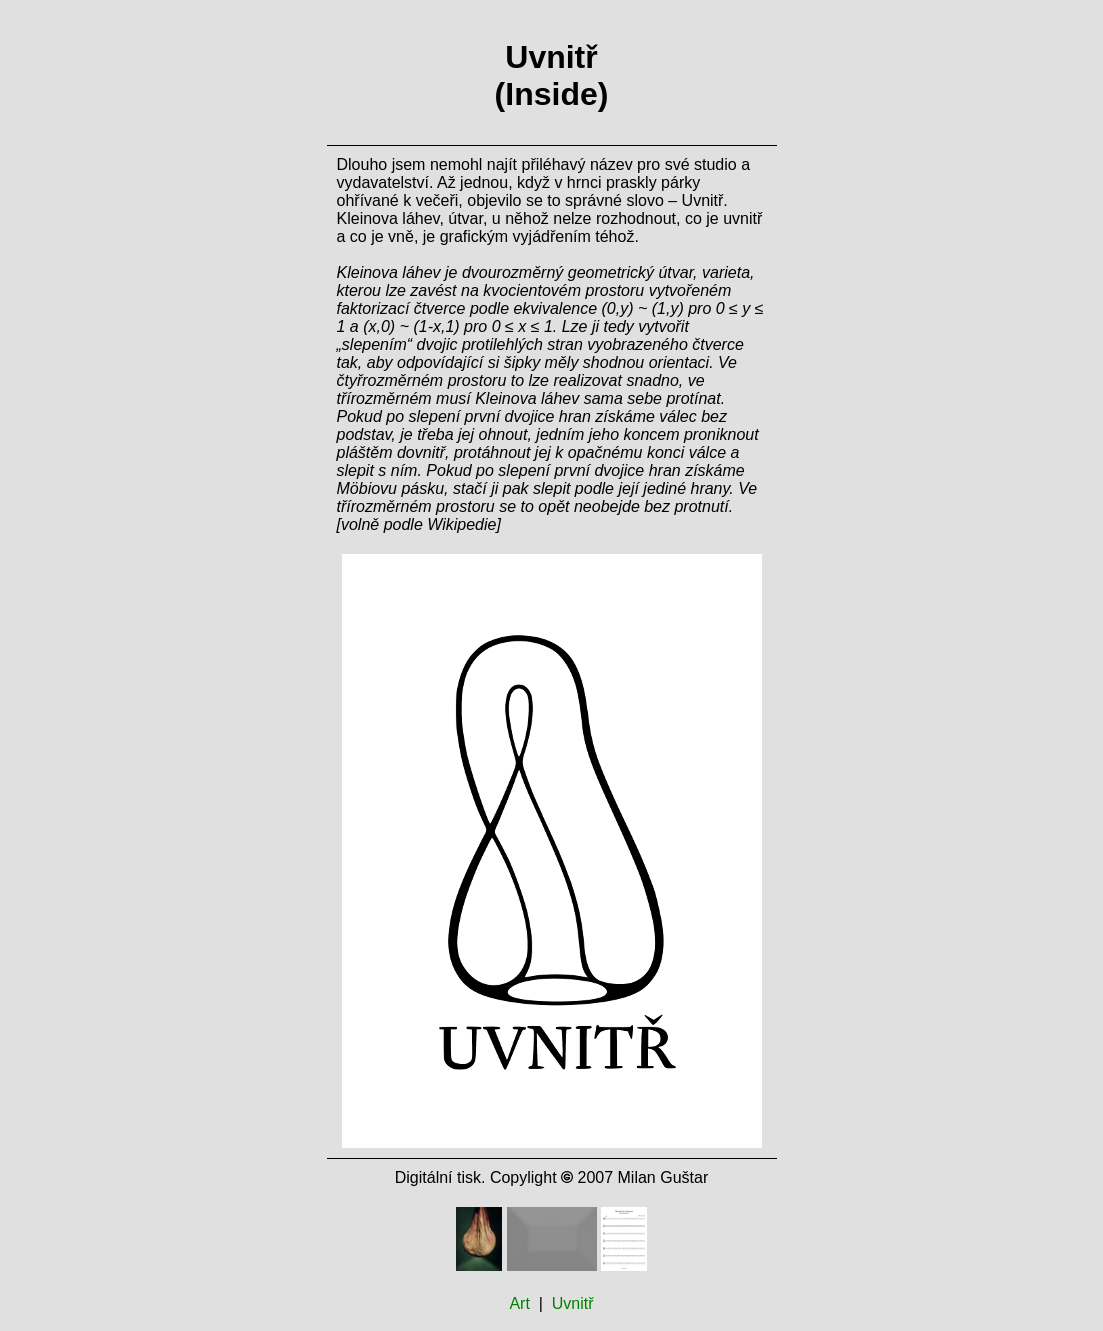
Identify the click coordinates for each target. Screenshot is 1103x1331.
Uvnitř (573, 1303)
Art (519, 1303)
